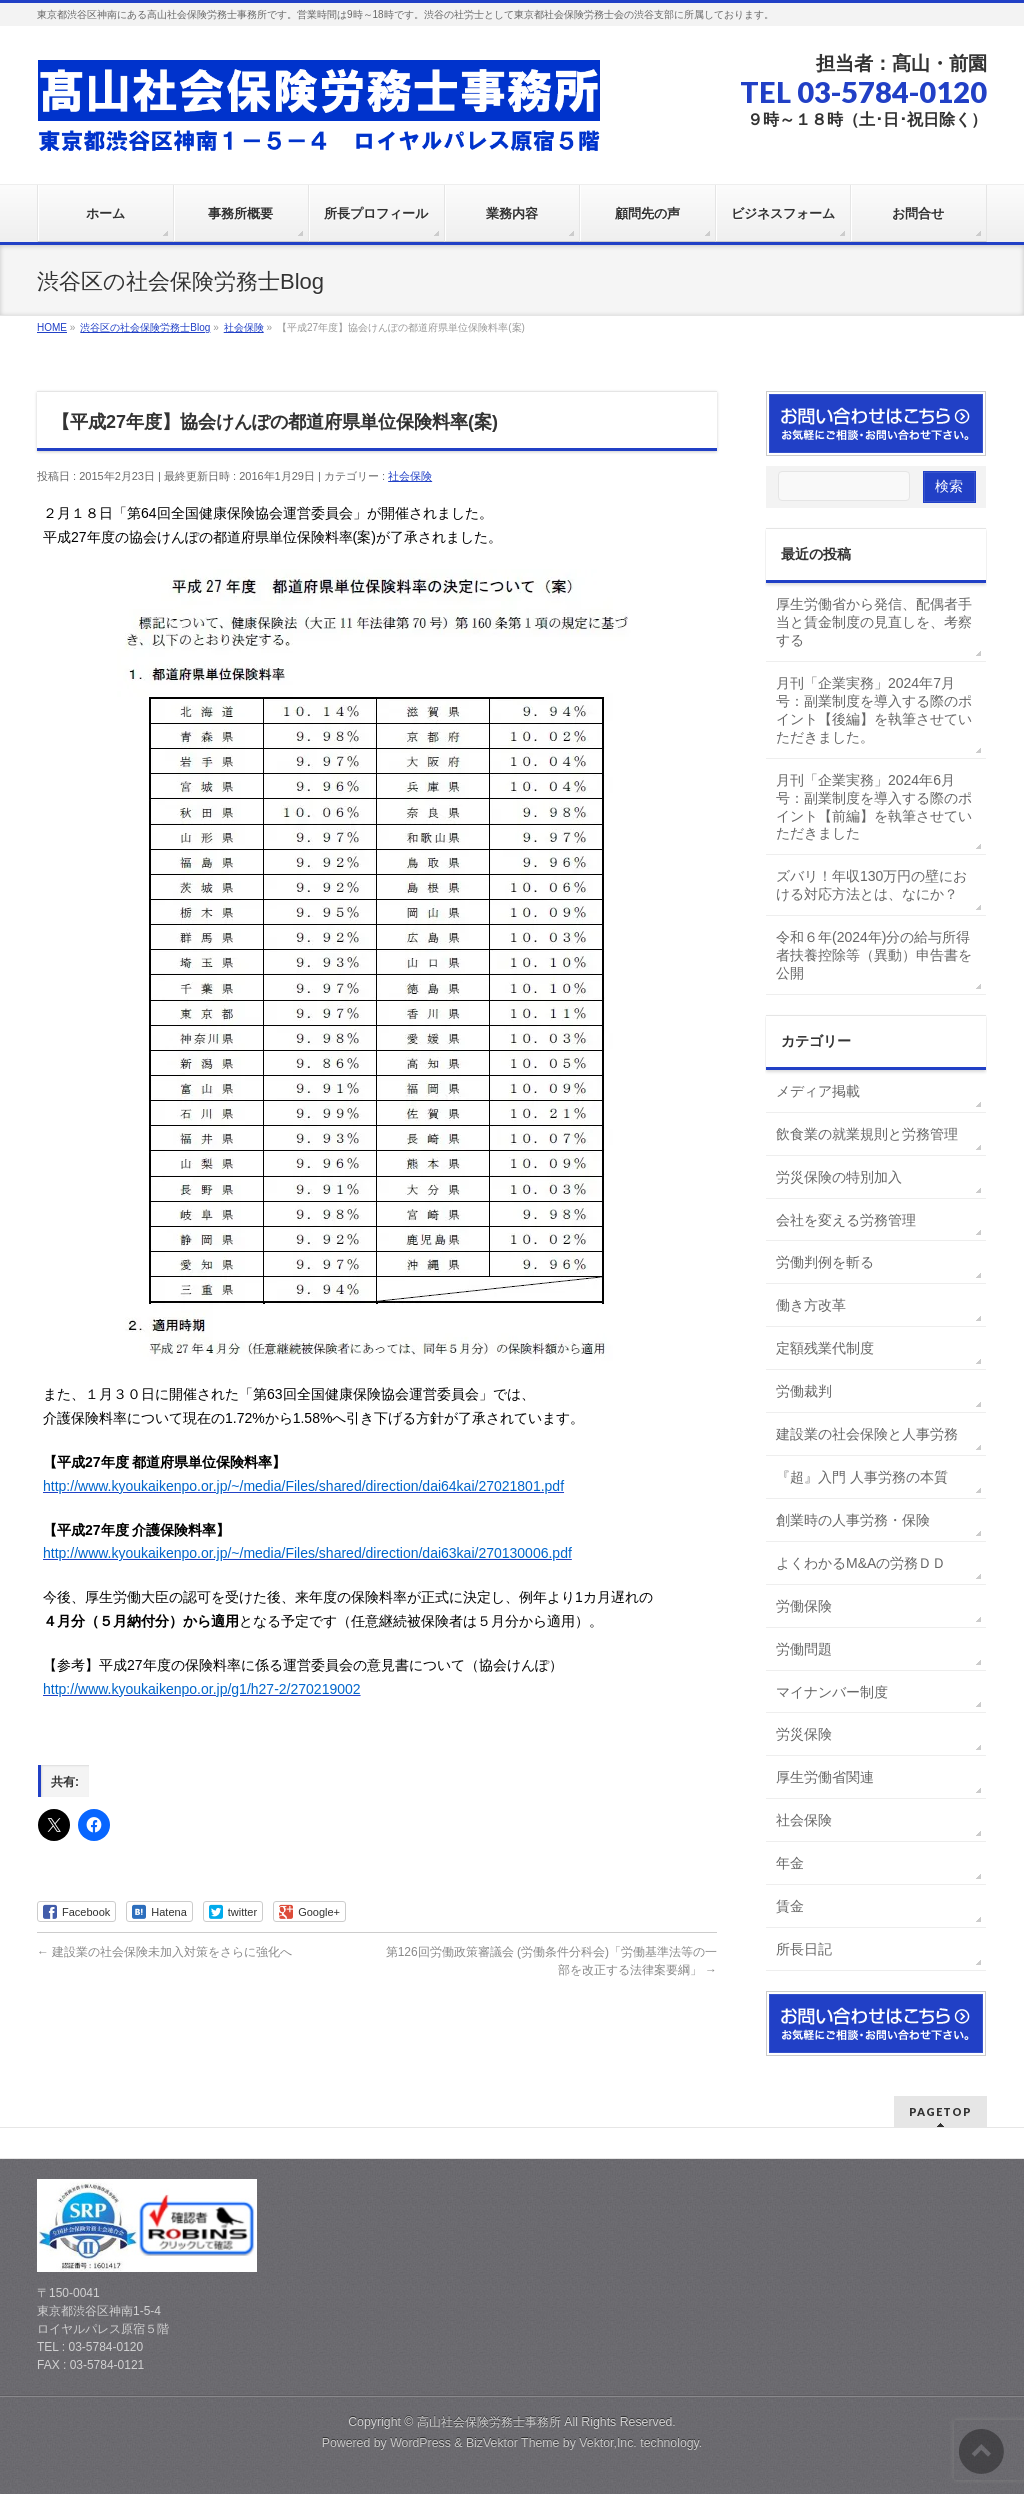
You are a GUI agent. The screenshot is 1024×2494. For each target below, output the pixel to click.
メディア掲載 (818, 1091)
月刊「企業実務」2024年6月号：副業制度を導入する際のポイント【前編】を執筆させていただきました (874, 807)
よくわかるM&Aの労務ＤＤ (861, 1563)
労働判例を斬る (825, 1262)
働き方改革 (811, 1305)
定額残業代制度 (825, 1348)
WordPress (420, 2443)
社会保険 (410, 476)
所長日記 (804, 1949)
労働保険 (804, 1606)
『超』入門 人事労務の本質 (862, 1477)
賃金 (790, 1906)
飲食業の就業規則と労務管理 (867, 1134)
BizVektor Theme (513, 2443)
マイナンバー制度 (832, 1692)
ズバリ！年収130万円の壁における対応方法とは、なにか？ (871, 885)
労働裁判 (804, 1391)
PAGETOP (940, 2111)
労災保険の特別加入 (839, 1177)
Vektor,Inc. (608, 2443)
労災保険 (804, 1734)
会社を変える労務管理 (846, 1220)
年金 (790, 1863)
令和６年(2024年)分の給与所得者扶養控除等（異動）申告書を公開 (874, 955)
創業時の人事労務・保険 (853, 1520)
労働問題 (804, 1649)
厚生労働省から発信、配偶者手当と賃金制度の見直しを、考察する (874, 622)
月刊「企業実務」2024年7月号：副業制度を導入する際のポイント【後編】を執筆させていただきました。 (874, 710)
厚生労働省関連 (825, 1777)
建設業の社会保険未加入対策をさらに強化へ (164, 1952)
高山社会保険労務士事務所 (489, 2422)
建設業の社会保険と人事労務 (867, 1434)
